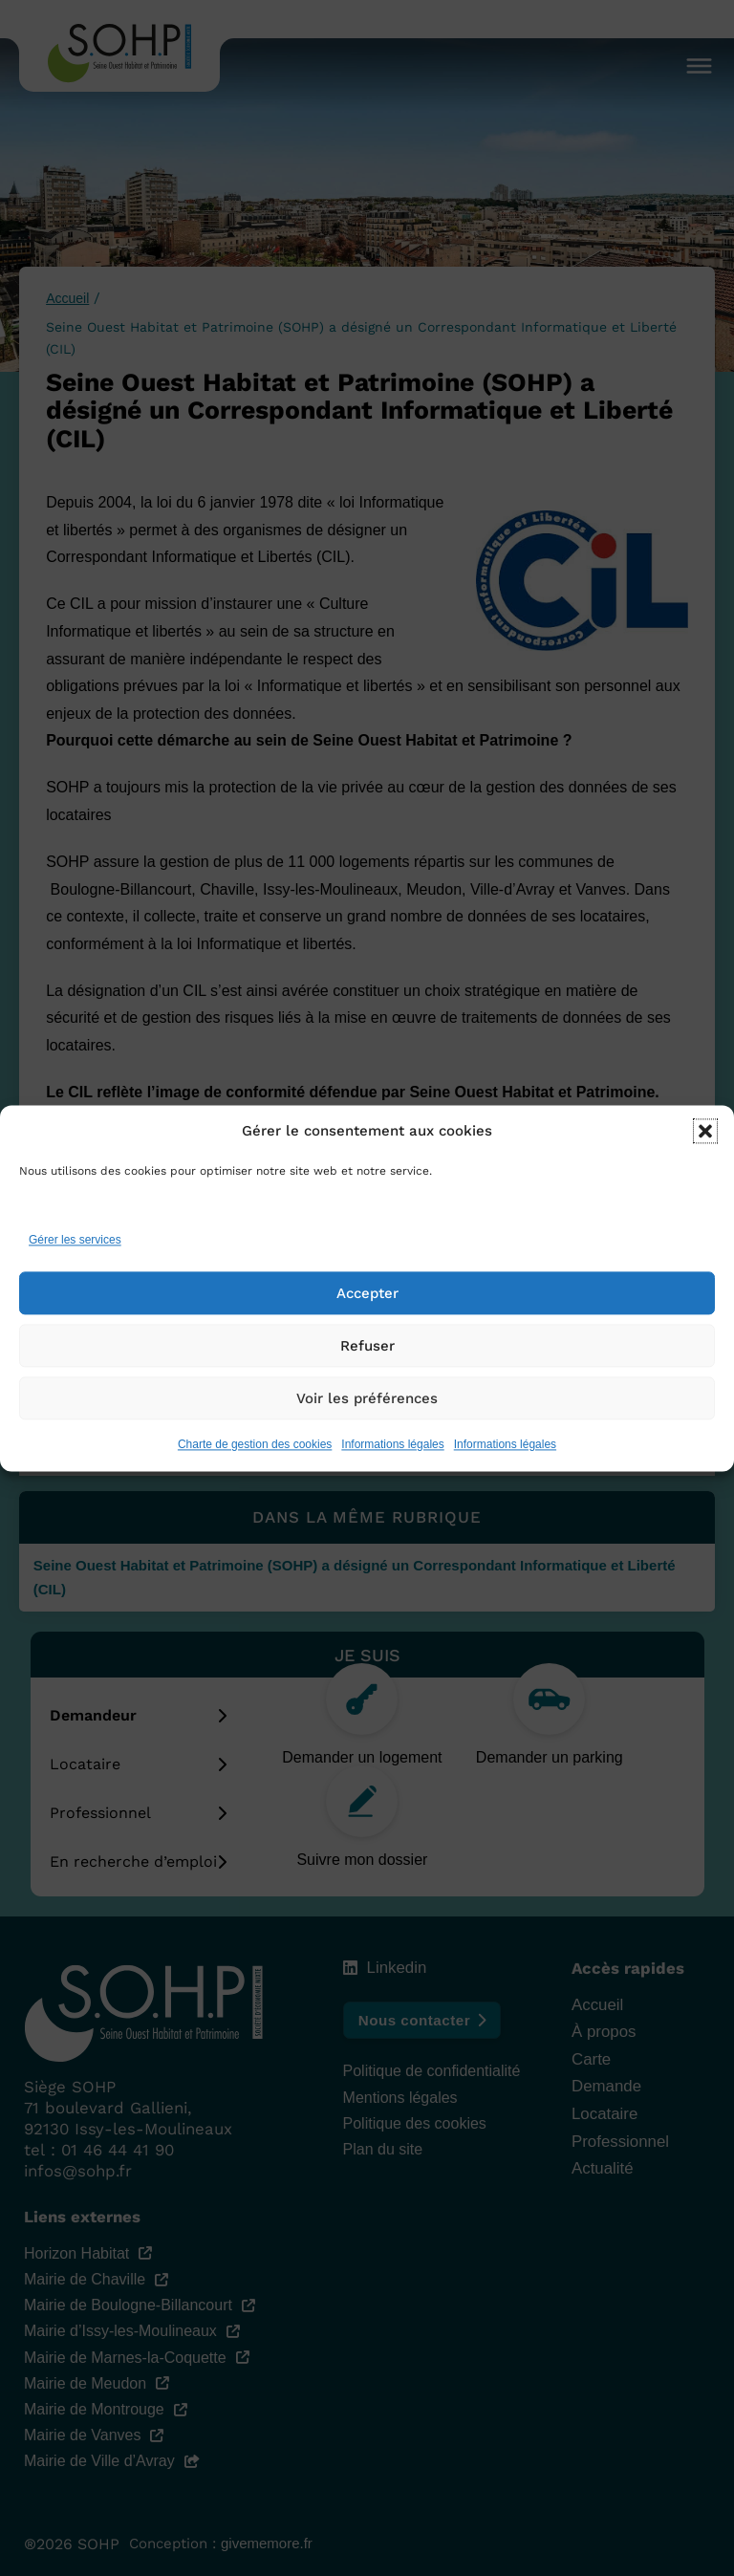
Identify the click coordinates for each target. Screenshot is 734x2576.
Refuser (367, 1351)
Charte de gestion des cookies (255, 1450)
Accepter (367, 1299)
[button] (705, 1137)
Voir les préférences (367, 1404)
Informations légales (392, 1450)
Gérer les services (75, 1246)
